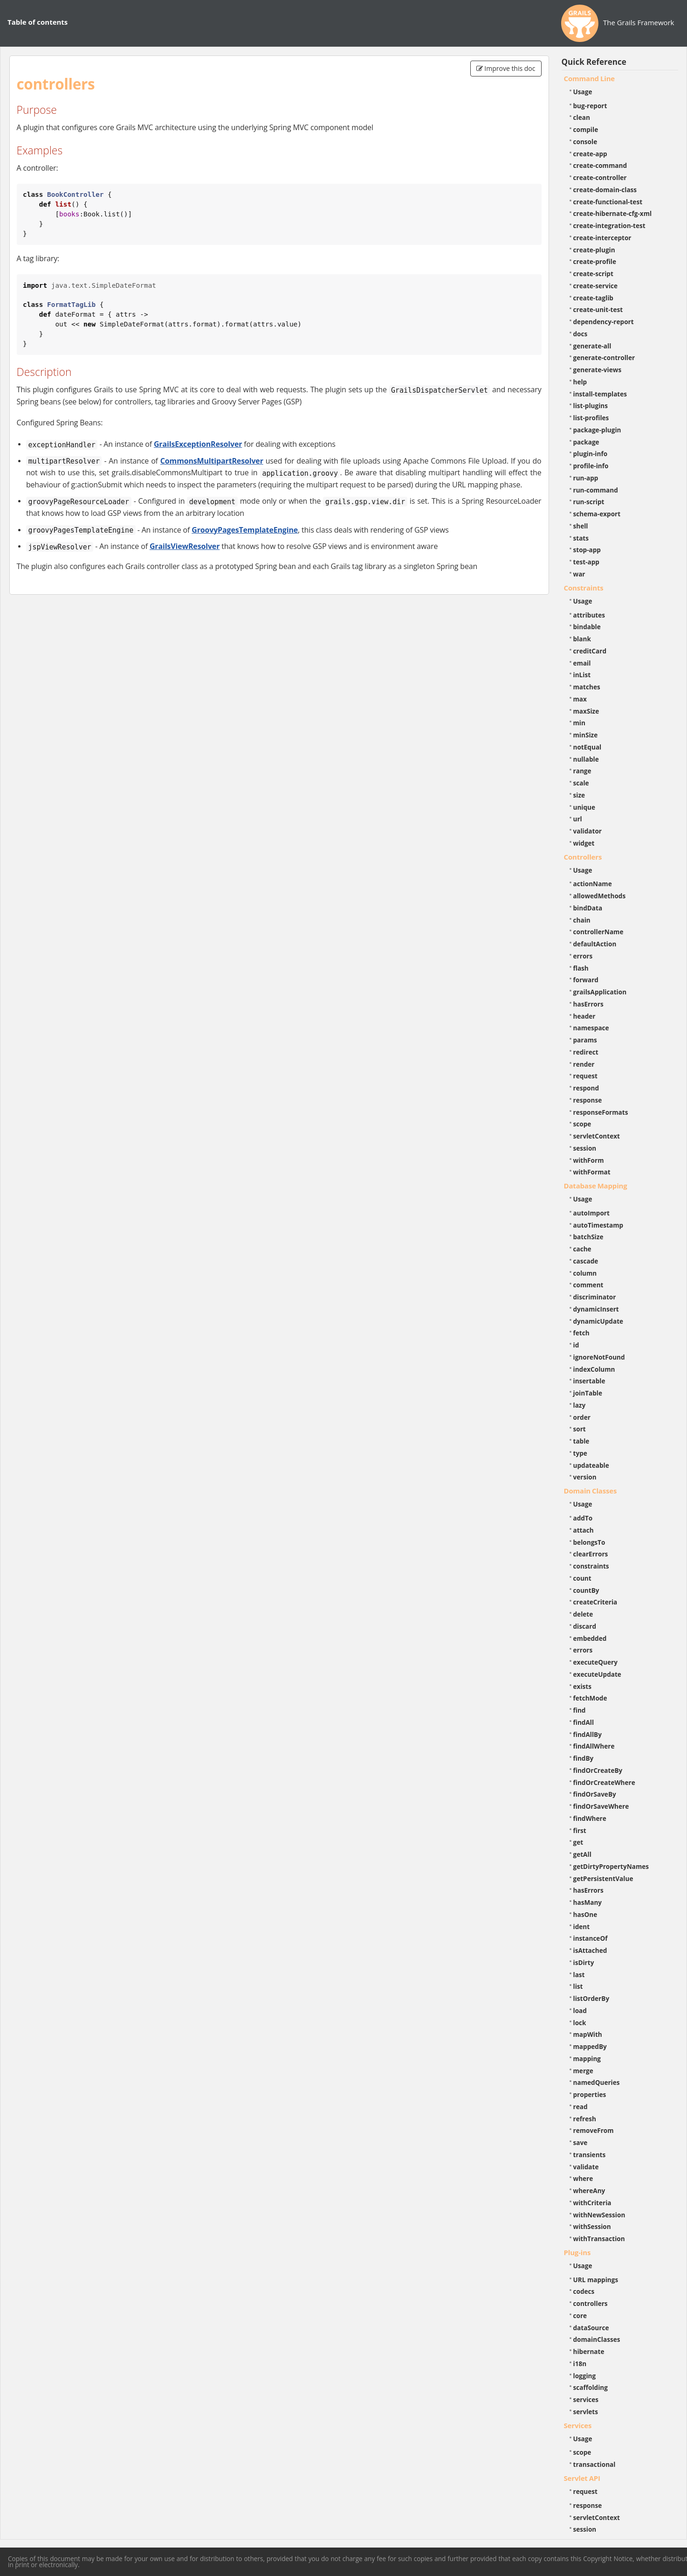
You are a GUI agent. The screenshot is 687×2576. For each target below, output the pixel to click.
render (584, 1064)
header (584, 1016)
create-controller (600, 177)
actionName (592, 883)
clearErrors (590, 1553)
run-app (585, 477)
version (585, 1476)
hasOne (585, 1914)
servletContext (596, 1136)
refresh (584, 2118)
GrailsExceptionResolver (198, 444)
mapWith (587, 2034)
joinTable (588, 1393)
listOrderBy (591, 1998)
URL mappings (595, 2279)
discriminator (594, 1296)
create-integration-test (609, 225)
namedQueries (596, 2082)
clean (581, 117)
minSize (585, 734)
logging (584, 2375)
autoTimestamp (598, 1225)
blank (582, 638)
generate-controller (604, 357)
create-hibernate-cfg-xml (612, 213)
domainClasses (596, 2339)
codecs (584, 2291)
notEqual (587, 747)
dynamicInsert (596, 1309)
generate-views (597, 369)
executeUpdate (597, 1674)
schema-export (597, 513)
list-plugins (590, 405)
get (578, 1842)
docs (580, 333)
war (579, 573)
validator (587, 830)
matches (586, 686)
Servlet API (582, 2478)
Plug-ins (577, 2252)
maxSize (586, 711)
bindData (588, 907)
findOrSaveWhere (601, 1806)
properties (589, 2094)
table (581, 1441)
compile (585, 129)
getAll (582, 1854)
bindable (587, 626)
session (585, 1148)
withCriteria (592, 2202)
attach (583, 1530)
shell (580, 525)
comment (588, 1284)
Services (578, 2425)
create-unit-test (598, 309)
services (586, 2399)
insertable (589, 1380)
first (579, 1830)
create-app (590, 153)
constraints (591, 1566)
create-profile (595, 261)
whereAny (589, 2190)
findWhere (589, 1818)
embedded (590, 1638)
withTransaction (599, 2238)
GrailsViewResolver (185, 546)
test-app (586, 561)
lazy (579, 1405)
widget (584, 843)
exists (582, 1686)
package (586, 441)
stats (581, 538)
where (583, 2178)
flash (581, 968)
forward (585, 979)
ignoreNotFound (599, 1357)
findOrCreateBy (598, 1770)
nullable (586, 759)
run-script (589, 501)
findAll (583, 1722)
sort (579, 1428)
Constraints (584, 587)
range (582, 770)
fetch (581, 1332)
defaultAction (595, 943)
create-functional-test (608, 201)
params (585, 1039)
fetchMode (590, 1698)
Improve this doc (506, 68)
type (580, 1453)
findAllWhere (594, 1746)
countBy (586, 1590)
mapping (587, 2058)
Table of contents (37, 22)
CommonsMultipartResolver (211, 461)
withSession (592, 2226)
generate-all (592, 345)
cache (582, 1248)
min (579, 722)
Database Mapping (595, 1185)
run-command (595, 490)
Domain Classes (590, 1490)
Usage (582, 91)
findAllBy (587, 1734)
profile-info (591, 465)
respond (586, 1087)
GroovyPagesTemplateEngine (245, 530)
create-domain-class (605, 189)
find (579, 1710)
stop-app (587, 549)
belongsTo (589, 1542)
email (582, 663)
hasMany (587, 1902)
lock (579, 2022)
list (578, 1986)
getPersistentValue (603, 1878)
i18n (580, 2363)
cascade (585, 1261)
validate (586, 2166)
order (582, 1417)
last (579, 1974)
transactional (594, 2464)
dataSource (591, 2327)
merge (583, 2070)
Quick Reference (594, 61)
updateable (591, 1465)
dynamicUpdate (598, 1321)
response (587, 1100)
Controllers (583, 856)
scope (582, 1123)
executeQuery (595, 1662)
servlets (585, 2411)
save (580, 2142)
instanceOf (590, 1938)
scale (581, 782)
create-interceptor (602, 237)
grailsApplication (600, 991)
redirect (585, 1052)
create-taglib (593, 297)
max (580, 698)
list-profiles (591, 417)
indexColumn (594, 1369)
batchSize (588, 1236)
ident (581, 1926)
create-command (600, 165)
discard (584, 1626)
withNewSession (599, 2214)
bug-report (590, 105)
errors (583, 955)
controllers (590, 2303)
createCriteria (595, 1601)
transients (589, 2154)
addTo (583, 1518)
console (585, 141)
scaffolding (590, 2387)
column (585, 1273)
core (580, 2315)
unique (584, 807)
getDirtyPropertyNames (611, 1866)
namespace (591, 1027)
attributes (589, 615)
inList (582, 674)
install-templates (600, 393)
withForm (588, 1160)
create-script (593, 273)
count (582, 1578)
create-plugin (594, 249)
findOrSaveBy (594, 1794)
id (576, 1344)
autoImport (591, 1212)
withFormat (592, 1171)
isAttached (590, 1950)
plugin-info (590, 453)
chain (582, 920)
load (580, 2010)
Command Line (589, 78)
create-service (595, 285)
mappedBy (590, 2046)
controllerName (598, 931)
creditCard (590, 650)
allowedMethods (599, 895)
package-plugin (597, 429)
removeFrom (593, 2130)
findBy (583, 1758)
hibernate (589, 2351)
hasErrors (588, 1004)
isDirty (583, 1962)
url (577, 818)
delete (583, 1614)
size (579, 795)
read (580, 2106)
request (585, 1075)
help (580, 381)
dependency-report (603, 321)
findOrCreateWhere (604, 1782)
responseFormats (600, 1112)
